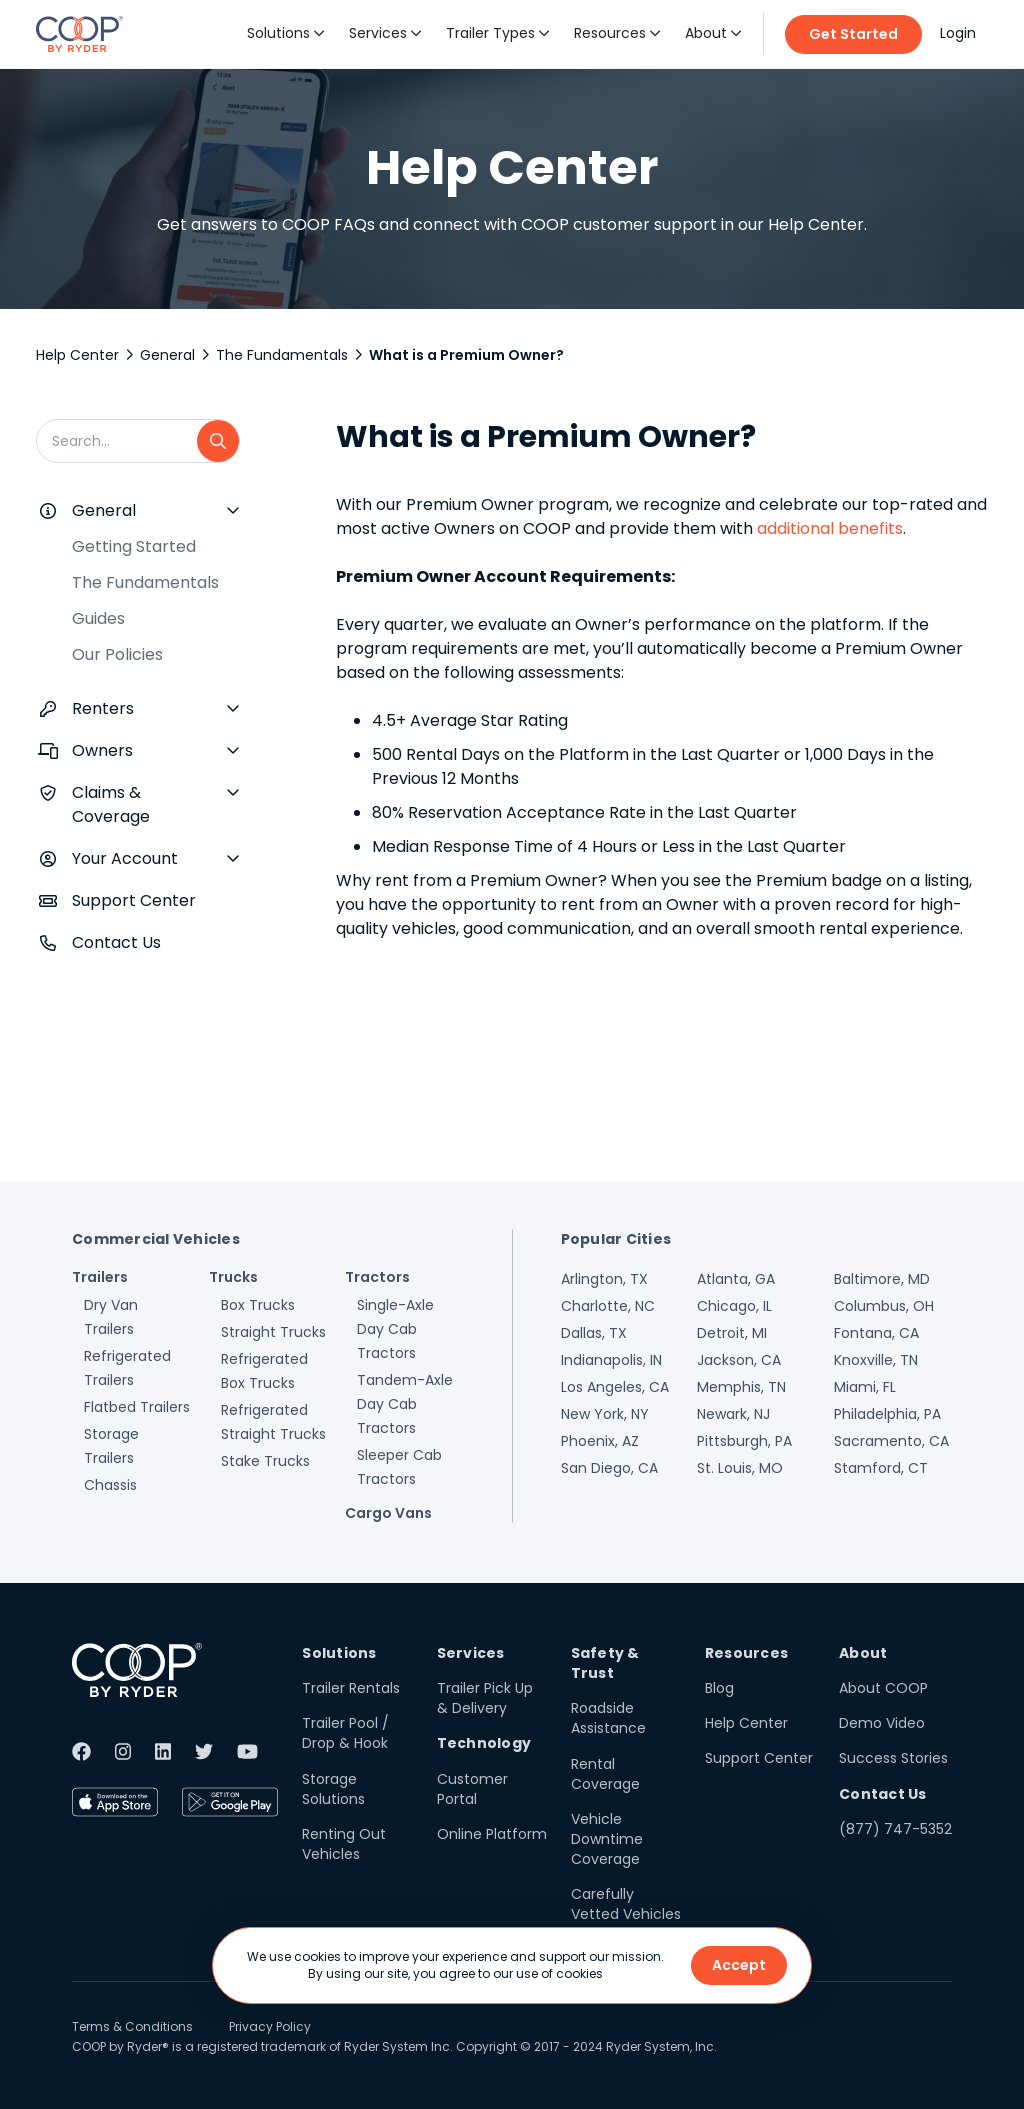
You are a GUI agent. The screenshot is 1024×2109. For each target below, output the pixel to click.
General (167, 355)
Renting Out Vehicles (344, 1844)
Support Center (134, 900)
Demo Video (882, 1723)
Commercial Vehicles (156, 1239)
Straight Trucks (273, 1332)
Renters (103, 708)
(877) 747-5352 (895, 1829)
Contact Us (116, 942)
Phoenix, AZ (600, 1441)
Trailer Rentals (351, 1688)
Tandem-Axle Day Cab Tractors (405, 1404)
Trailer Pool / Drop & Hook (345, 1733)
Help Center (77, 355)
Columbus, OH (884, 1306)
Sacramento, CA (891, 1441)
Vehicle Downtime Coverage (607, 1839)
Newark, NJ (733, 1414)
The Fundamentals (282, 355)
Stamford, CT (881, 1468)
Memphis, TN (741, 1387)
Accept (739, 1965)
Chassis (110, 1485)
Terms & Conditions (132, 2026)
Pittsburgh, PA (744, 1441)
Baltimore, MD (882, 1279)
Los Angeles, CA (615, 1387)
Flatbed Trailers (137, 1407)
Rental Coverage (605, 1774)
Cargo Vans (388, 1513)
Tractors (377, 1277)
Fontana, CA (876, 1333)
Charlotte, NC (608, 1306)
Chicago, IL (734, 1306)
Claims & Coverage (111, 804)
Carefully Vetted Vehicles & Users (626, 1914)
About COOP (883, 1688)
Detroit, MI (732, 1333)
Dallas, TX (594, 1333)
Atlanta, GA (736, 1279)
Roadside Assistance (608, 1718)
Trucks (233, 1277)
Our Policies (117, 654)
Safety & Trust (605, 1663)
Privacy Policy (270, 2026)
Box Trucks (258, 1305)
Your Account (125, 858)
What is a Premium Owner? (466, 355)
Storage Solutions (333, 1789)
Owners (102, 750)
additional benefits (830, 528)
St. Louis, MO (740, 1468)
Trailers (100, 1277)
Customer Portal (472, 1789)
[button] (286, 34)
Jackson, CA (739, 1360)
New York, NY (605, 1414)
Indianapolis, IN (611, 1360)
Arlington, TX (604, 1279)
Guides (98, 618)
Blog (719, 1688)
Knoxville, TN (876, 1360)
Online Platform (492, 1834)
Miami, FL (865, 1387)
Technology (484, 1743)
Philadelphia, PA (887, 1414)
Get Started (853, 34)
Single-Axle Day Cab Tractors (395, 1329)
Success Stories (893, 1758)
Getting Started (134, 546)
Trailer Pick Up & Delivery (485, 1698)
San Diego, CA (609, 1468)
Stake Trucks (265, 1461)
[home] (79, 34)
